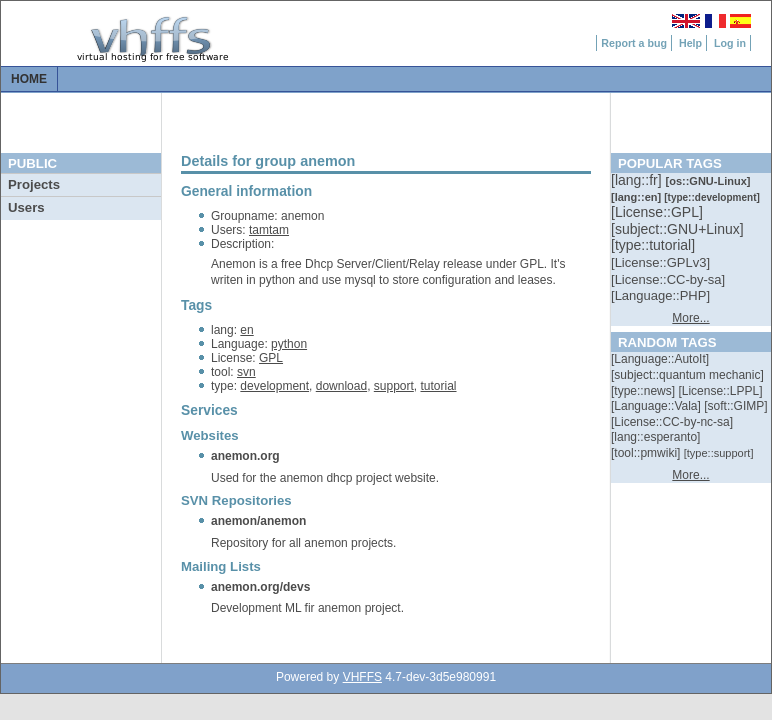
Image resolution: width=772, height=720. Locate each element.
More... (690, 318)
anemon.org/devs (260, 587)
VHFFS (362, 677)
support (394, 386)
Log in (730, 43)
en (246, 330)
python (289, 344)
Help (690, 43)
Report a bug (634, 43)
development (274, 386)
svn (246, 372)
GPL (271, 358)
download (341, 386)
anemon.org (245, 456)
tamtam (269, 230)
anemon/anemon (258, 521)
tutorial (439, 386)
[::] (638, 180)
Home (29, 79)
